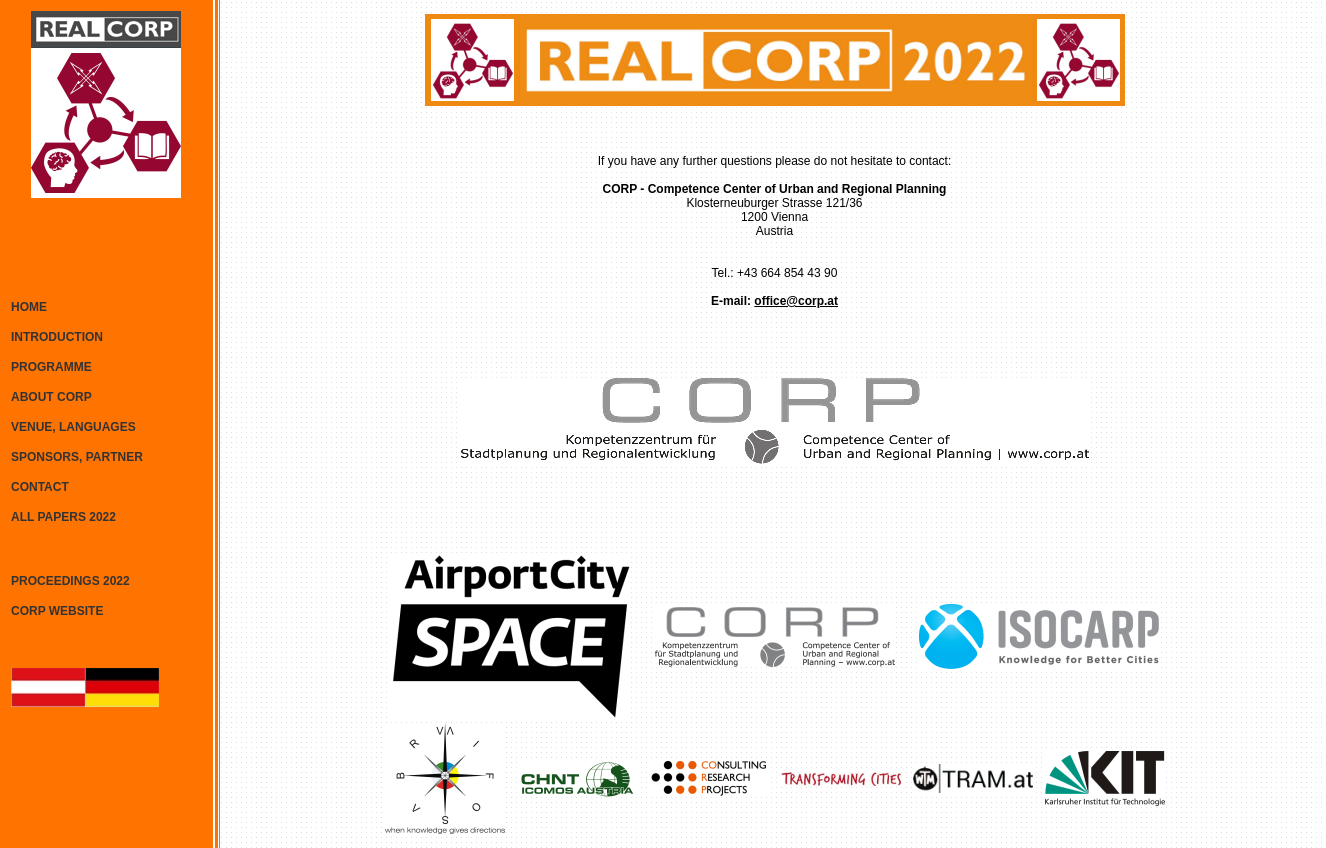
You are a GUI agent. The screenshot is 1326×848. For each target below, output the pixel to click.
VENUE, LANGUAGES (73, 427)
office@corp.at (796, 301)
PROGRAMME (51, 367)
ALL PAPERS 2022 (63, 517)
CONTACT (40, 487)
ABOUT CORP (51, 397)
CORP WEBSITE (57, 611)
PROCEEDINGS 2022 (70, 581)
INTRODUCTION (57, 337)
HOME (29, 307)
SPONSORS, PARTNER (77, 457)
